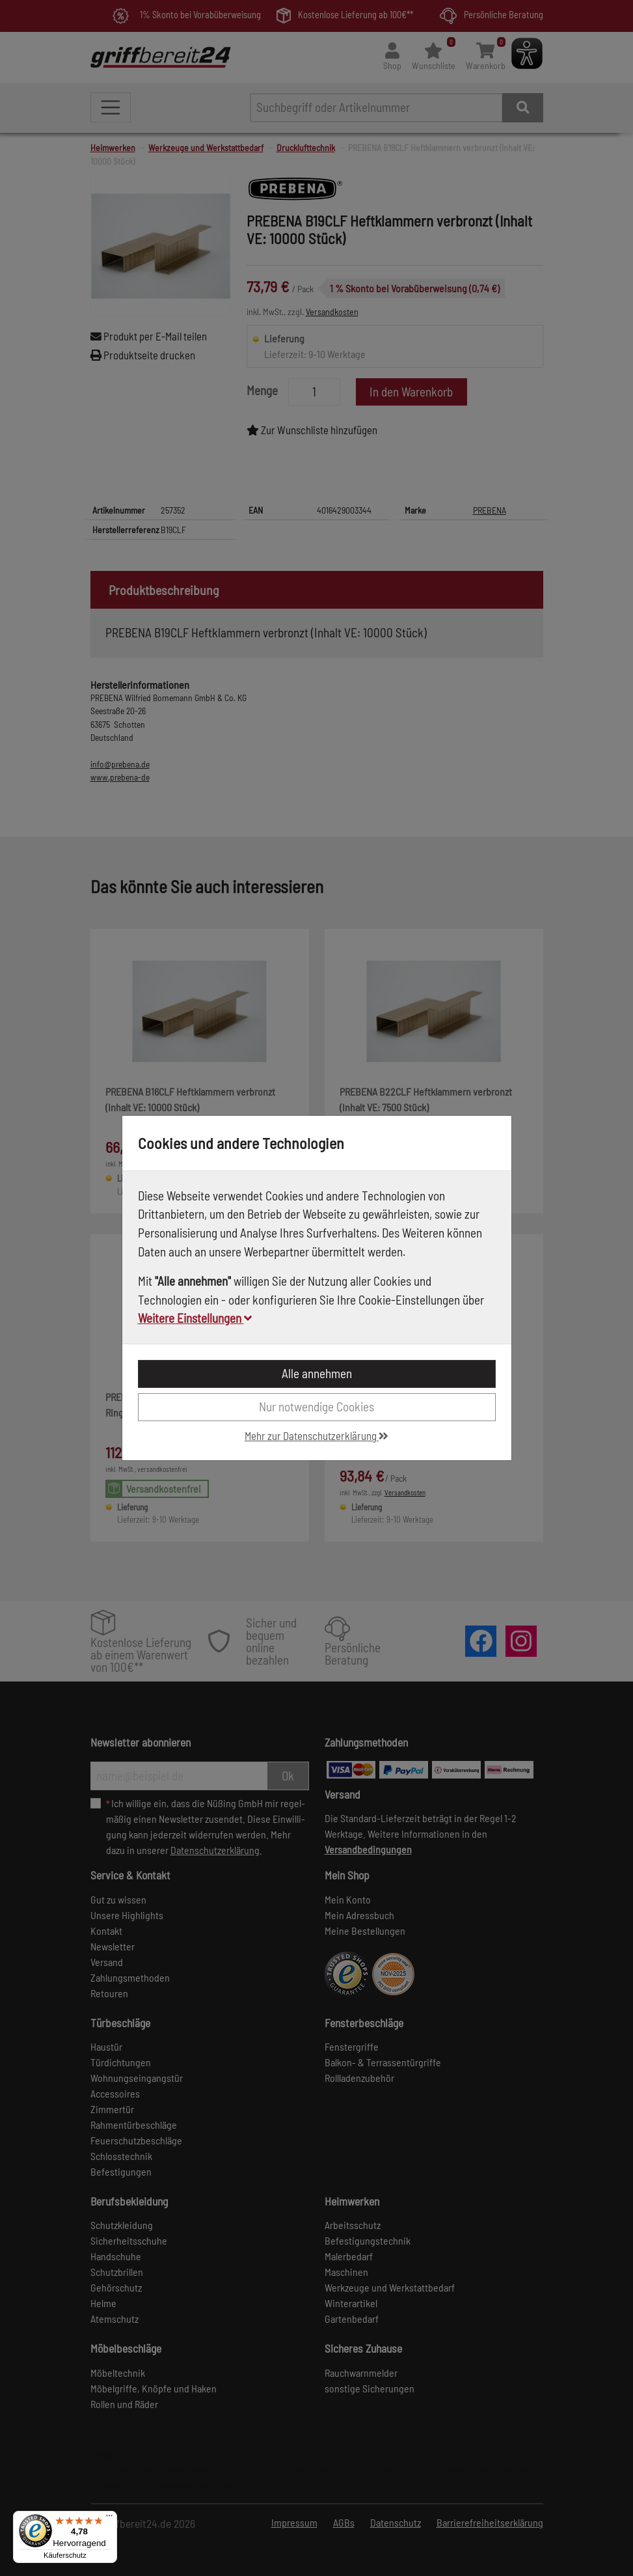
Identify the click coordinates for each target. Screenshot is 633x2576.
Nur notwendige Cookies (316, 1406)
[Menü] (109, 2519)
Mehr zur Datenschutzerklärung (316, 1435)
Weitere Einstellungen (195, 1317)
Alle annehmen (317, 1373)
